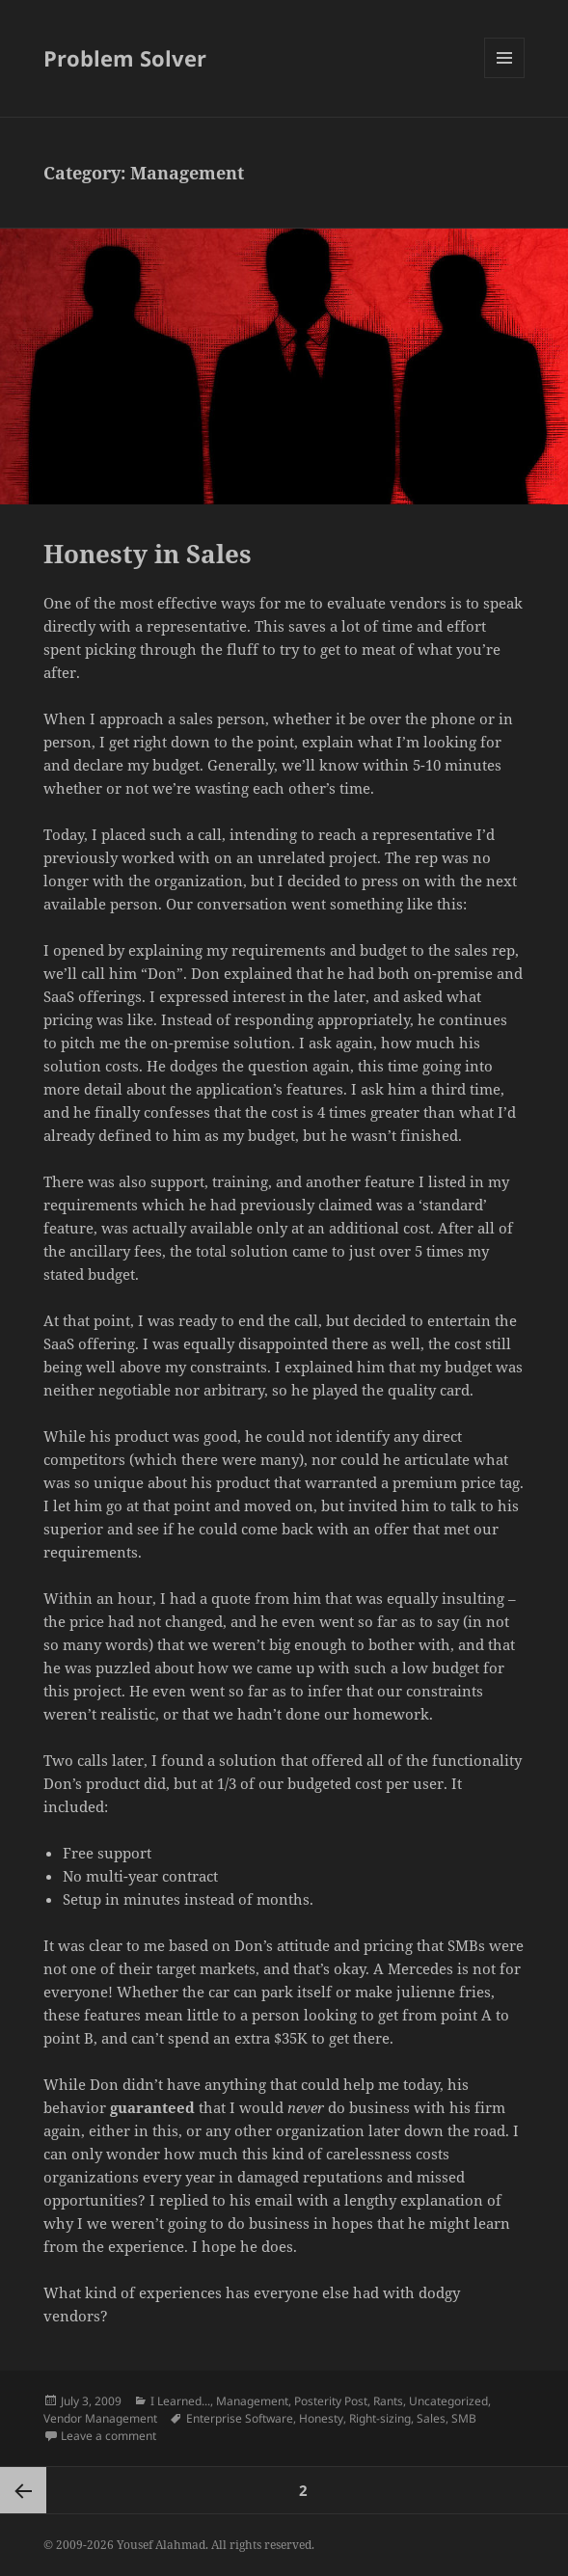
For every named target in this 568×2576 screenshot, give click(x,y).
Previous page (23, 2490)
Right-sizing (380, 2418)
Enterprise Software (239, 2418)
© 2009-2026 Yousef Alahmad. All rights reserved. (178, 2544)
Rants (388, 2401)
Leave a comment (108, 2435)
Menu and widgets (505, 77)
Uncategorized (448, 2401)
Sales (431, 2418)
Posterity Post (330, 2401)
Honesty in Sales (147, 553)
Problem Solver (124, 57)
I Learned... (180, 2401)
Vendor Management (100, 2418)
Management (252, 2401)
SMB (463, 2418)
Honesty (321, 2418)
